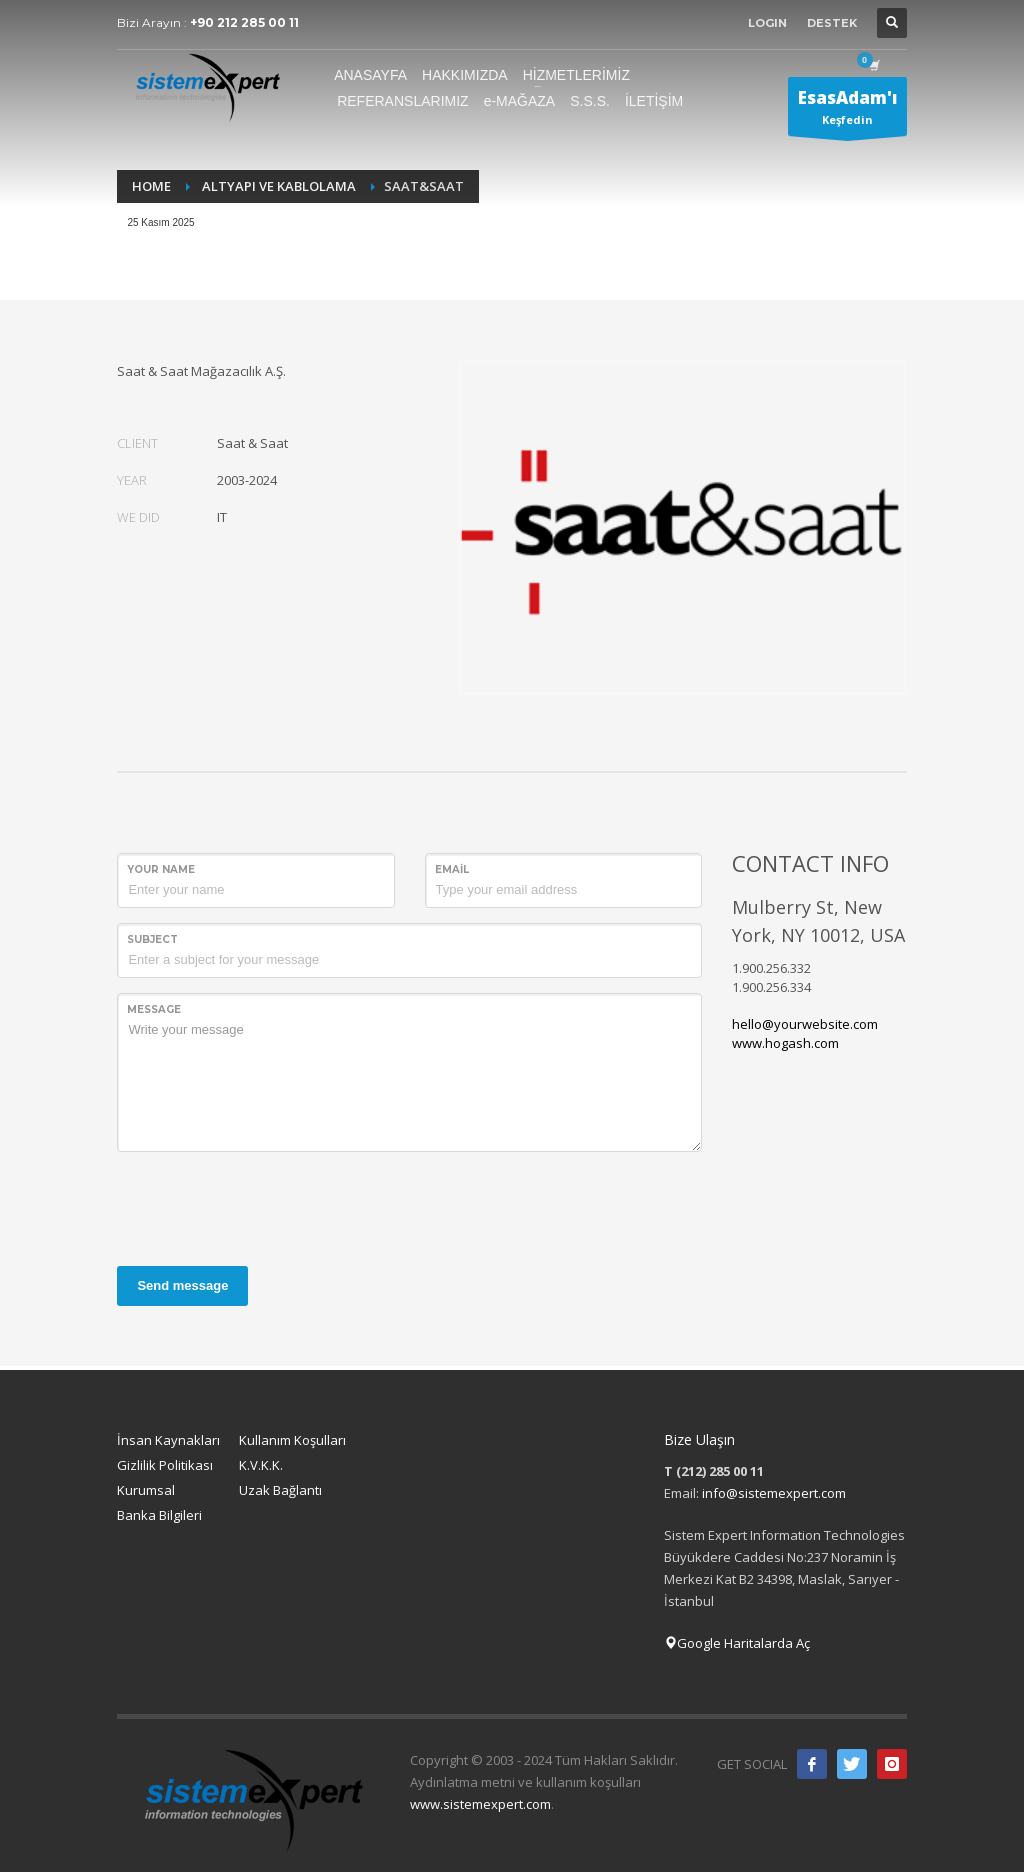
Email (452, 869)
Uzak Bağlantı (280, 1490)
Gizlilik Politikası (165, 1465)
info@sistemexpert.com (774, 1493)
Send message (182, 1285)
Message (154, 1009)
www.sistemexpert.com (480, 1804)
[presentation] (269, 1206)
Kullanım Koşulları (292, 1440)
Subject (152, 939)
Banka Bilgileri (159, 1515)
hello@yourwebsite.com (805, 1024)
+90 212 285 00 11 (244, 22)
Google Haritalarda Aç (737, 1643)
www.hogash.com (785, 1043)
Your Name (161, 869)
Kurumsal (146, 1490)
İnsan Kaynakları (168, 1440)
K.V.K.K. (261, 1465)
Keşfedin (847, 111)
